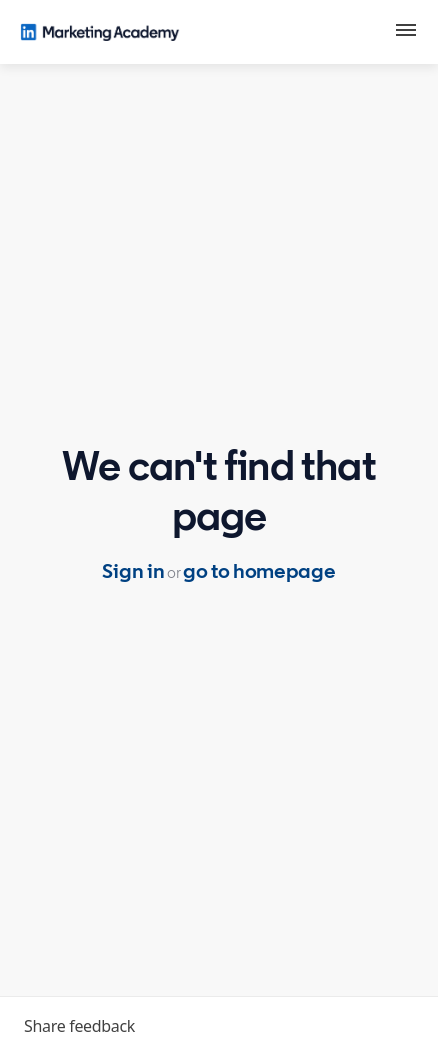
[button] (406, 32)
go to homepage (259, 571)
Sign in (133, 571)
